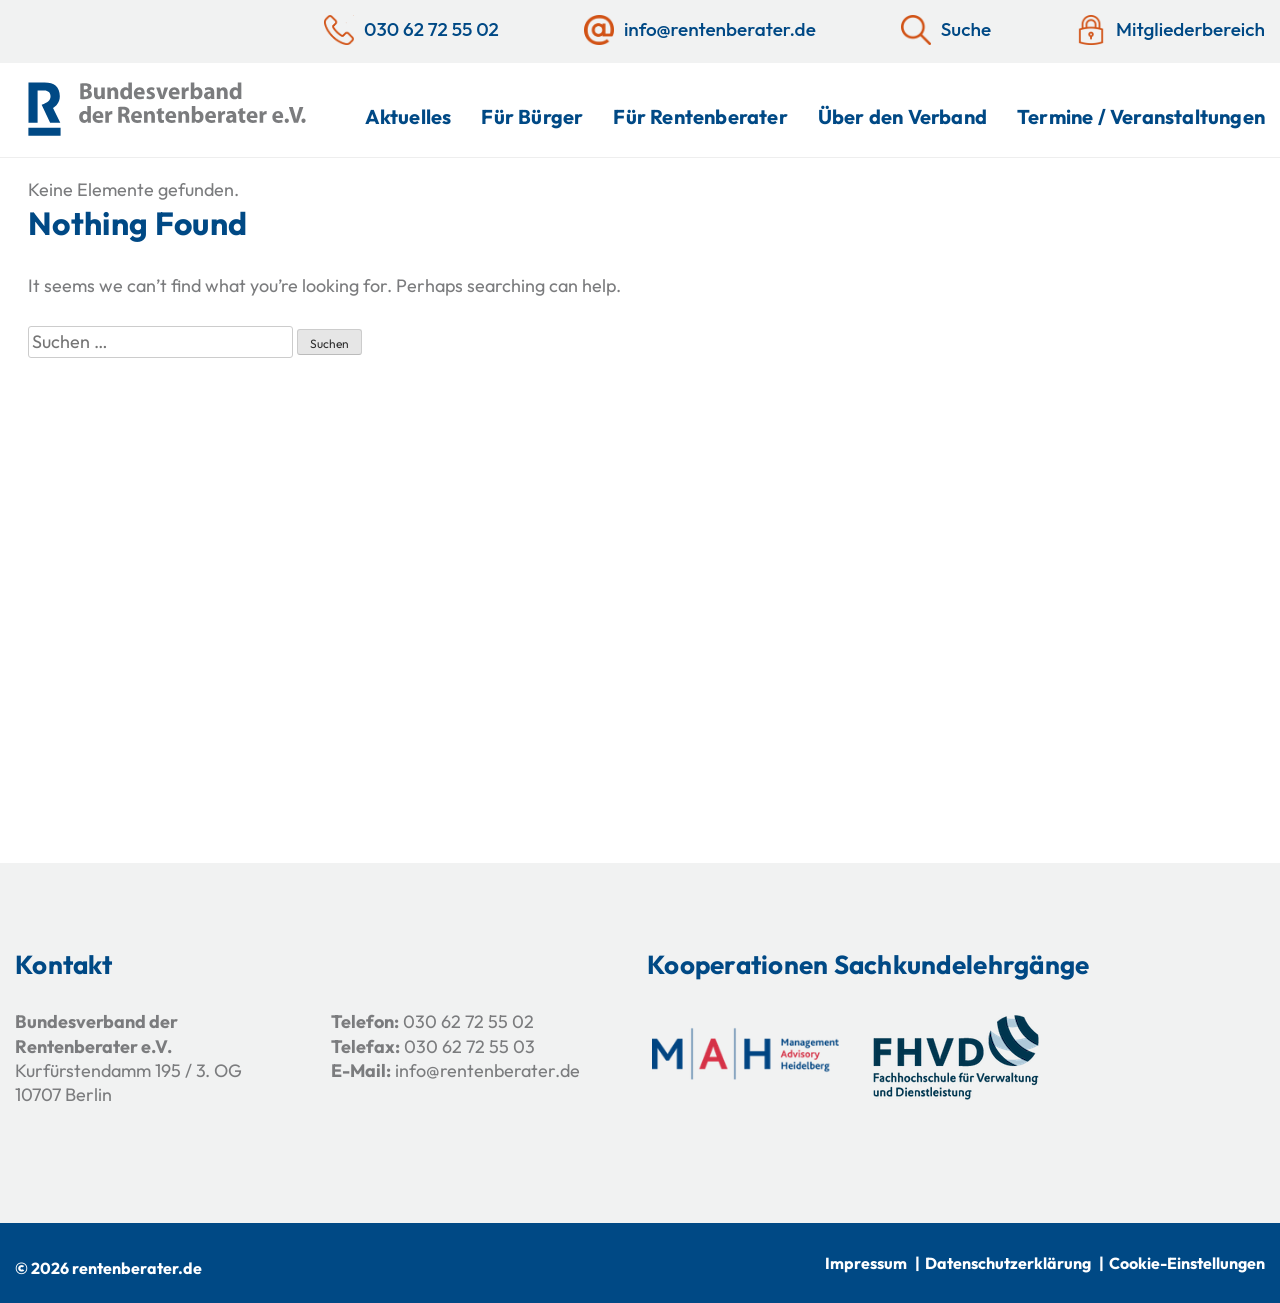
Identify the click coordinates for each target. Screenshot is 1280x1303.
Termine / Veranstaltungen (1141, 116)
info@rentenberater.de (487, 1070)
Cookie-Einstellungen (1187, 1263)
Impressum (866, 1263)
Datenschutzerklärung (1008, 1263)
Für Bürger (532, 116)
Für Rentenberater (700, 116)
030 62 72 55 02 (468, 1021)
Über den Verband (902, 116)
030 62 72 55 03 (469, 1046)
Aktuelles (408, 116)
